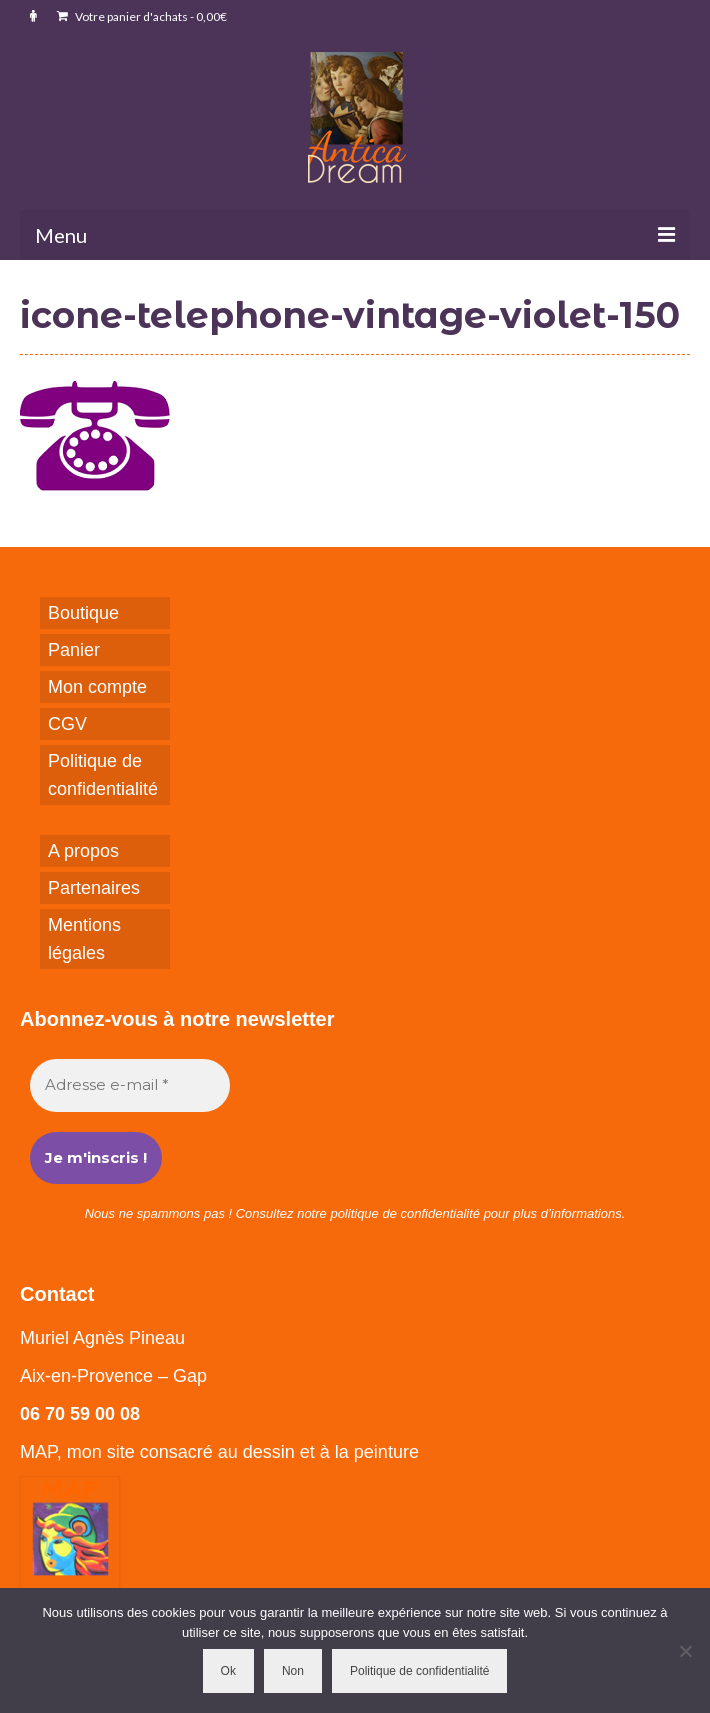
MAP (38, 1452)
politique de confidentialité (405, 1213)
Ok (228, 1671)
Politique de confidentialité (419, 1671)
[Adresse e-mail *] (130, 1085)
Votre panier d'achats (142, 16)
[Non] (685, 1651)
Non (293, 1671)
